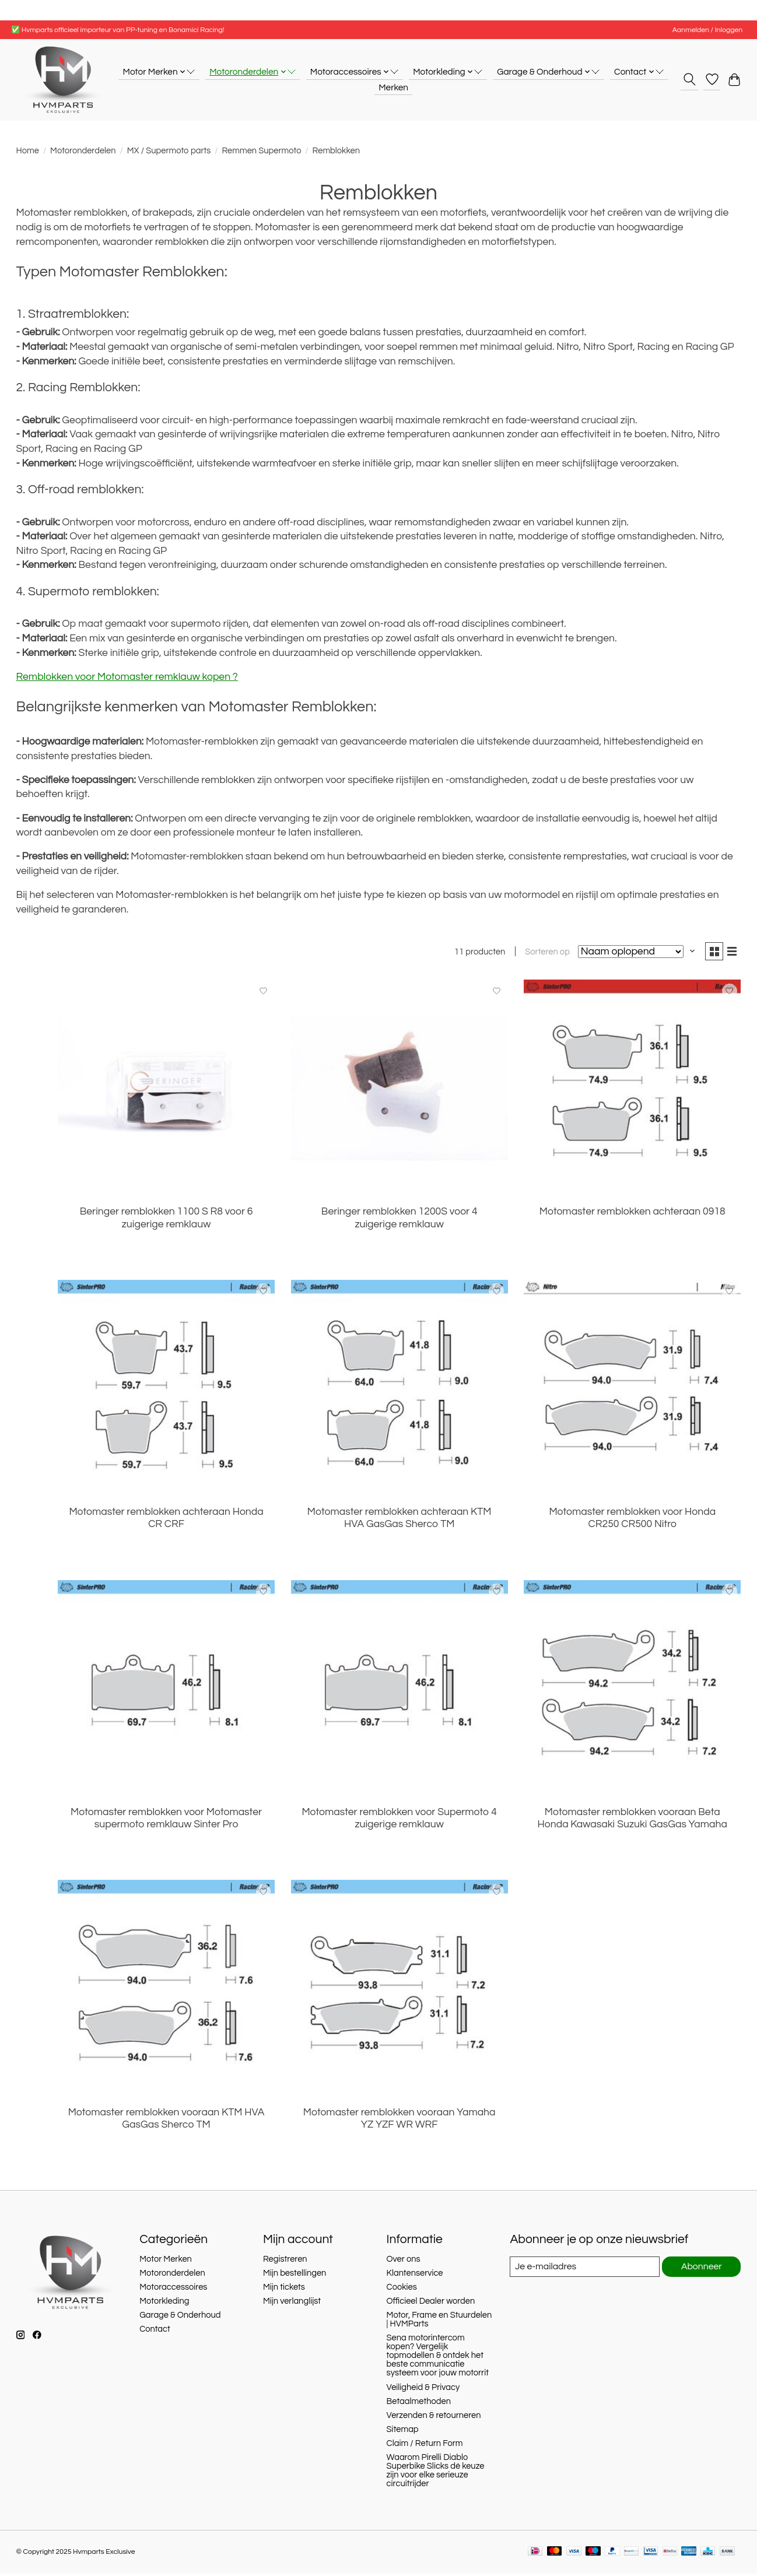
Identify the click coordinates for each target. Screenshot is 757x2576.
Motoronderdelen (83, 150)
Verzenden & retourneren (434, 2417)
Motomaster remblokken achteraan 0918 (632, 1214)
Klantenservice (415, 2275)
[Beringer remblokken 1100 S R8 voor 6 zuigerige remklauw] (166, 1090)
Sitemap (403, 2431)
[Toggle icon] (689, 79)
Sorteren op (542, 953)
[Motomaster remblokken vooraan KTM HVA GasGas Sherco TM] (166, 1990)
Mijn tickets (284, 2289)
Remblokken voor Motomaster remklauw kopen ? (127, 677)
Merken (393, 87)
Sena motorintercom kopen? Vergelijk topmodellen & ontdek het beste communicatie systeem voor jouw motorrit (438, 2358)
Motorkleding (164, 2303)
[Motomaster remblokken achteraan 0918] (632, 1090)
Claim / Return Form (425, 2445)
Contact (154, 2331)
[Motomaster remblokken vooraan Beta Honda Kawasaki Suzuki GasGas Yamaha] (632, 1690)
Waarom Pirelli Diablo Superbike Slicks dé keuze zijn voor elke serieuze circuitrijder (436, 2472)
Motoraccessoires (173, 2289)
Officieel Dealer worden (431, 2303)
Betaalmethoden (419, 2403)
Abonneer (701, 2269)
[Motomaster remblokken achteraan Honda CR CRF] (166, 1390)
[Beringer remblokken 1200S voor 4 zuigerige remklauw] (399, 1090)
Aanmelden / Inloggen (707, 30)
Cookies (402, 2289)
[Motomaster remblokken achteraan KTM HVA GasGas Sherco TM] (399, 1390)
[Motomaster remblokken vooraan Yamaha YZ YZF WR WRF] (399, 1990)
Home (27, 150)
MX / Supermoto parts (169, 150)
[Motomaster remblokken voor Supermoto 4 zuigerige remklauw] (399, 1690)
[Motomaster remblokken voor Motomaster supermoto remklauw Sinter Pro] (166, 1690)
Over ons (403, 2261)
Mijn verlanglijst (292, 2303)
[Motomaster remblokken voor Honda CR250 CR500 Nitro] (632, 1390)
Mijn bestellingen (294, 2275)
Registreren (285, 2261)
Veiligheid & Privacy (423, 2389)
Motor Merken (165, 2261)
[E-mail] (583, 2269)
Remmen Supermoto (261, 150)
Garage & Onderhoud (179, 2317)
